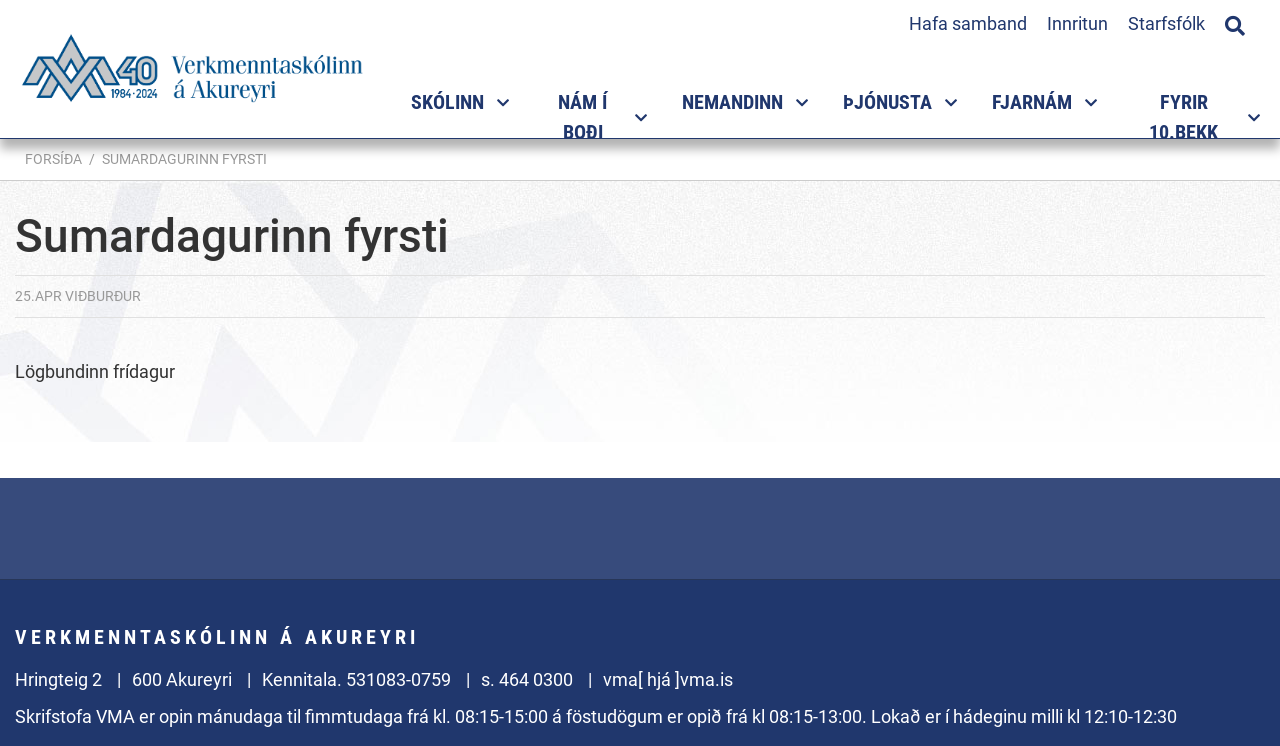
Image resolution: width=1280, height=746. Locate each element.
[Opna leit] (1235, 23)
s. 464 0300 (527, 679)
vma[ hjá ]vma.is (668, 679)
